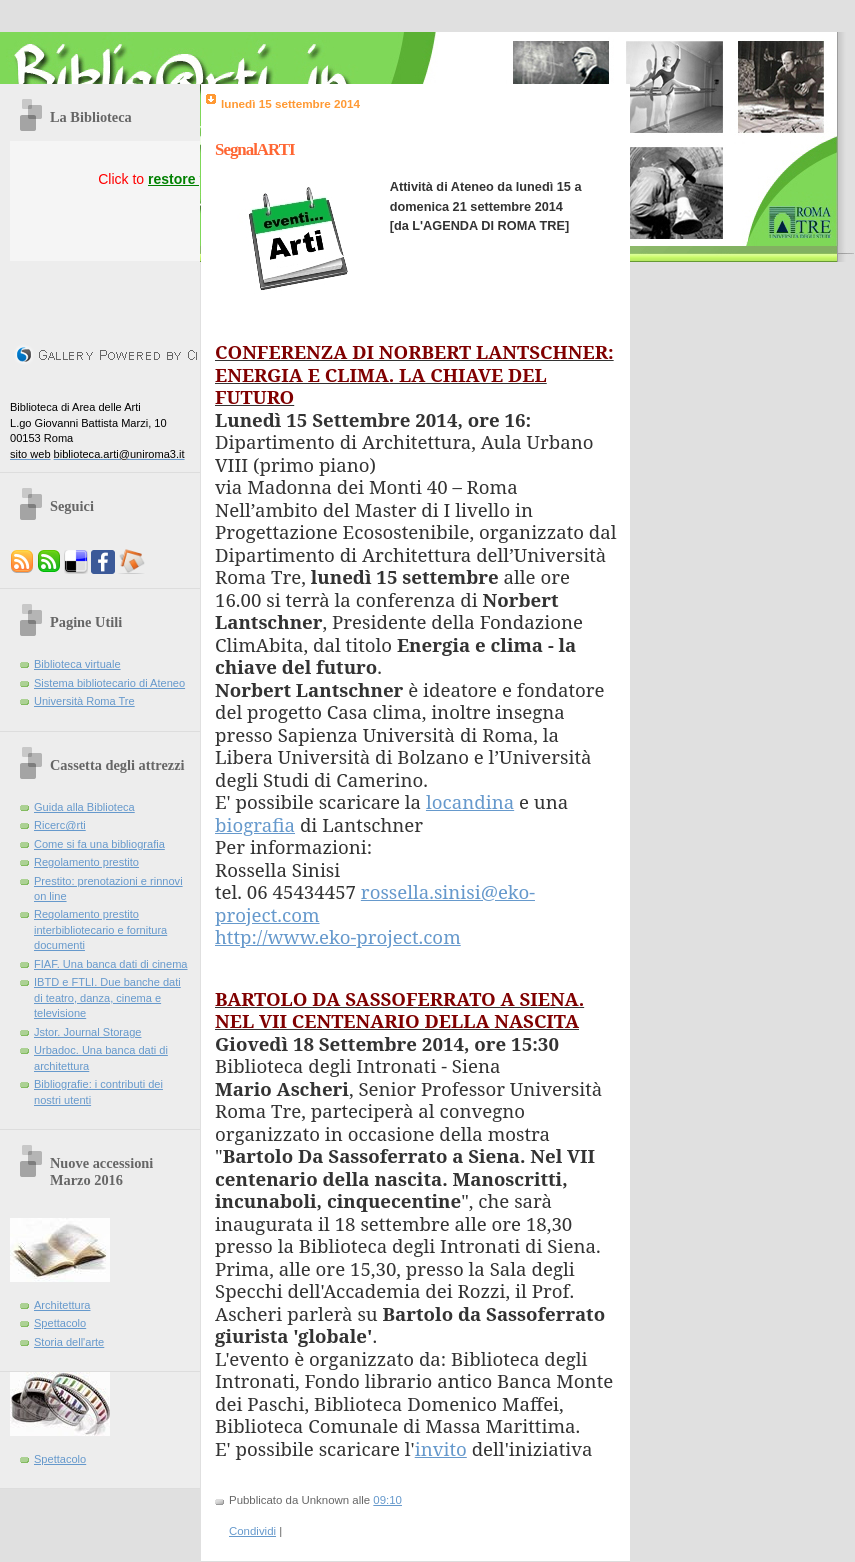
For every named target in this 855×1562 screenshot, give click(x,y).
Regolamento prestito (86, 862)
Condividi (252, 1531)
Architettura (62, 1305)
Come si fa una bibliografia (99, 844)
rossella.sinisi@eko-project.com (375, 903)
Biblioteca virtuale (77, 664)
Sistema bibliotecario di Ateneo (109, 683)
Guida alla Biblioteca (84, 807)
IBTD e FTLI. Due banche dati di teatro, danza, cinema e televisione (107, 997)
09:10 (387, 1500)
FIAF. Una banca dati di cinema (111, 964)
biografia (255, 824)
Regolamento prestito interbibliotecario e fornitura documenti (100, 929)
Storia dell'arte (69, 1342)
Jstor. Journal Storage (87, 1032)
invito (441, 1448)
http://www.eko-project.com (338, 936)
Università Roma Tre (84, 701)
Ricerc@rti (60, 825)
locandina (470, 801)
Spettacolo (60, 1323)
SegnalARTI (255, 149)
